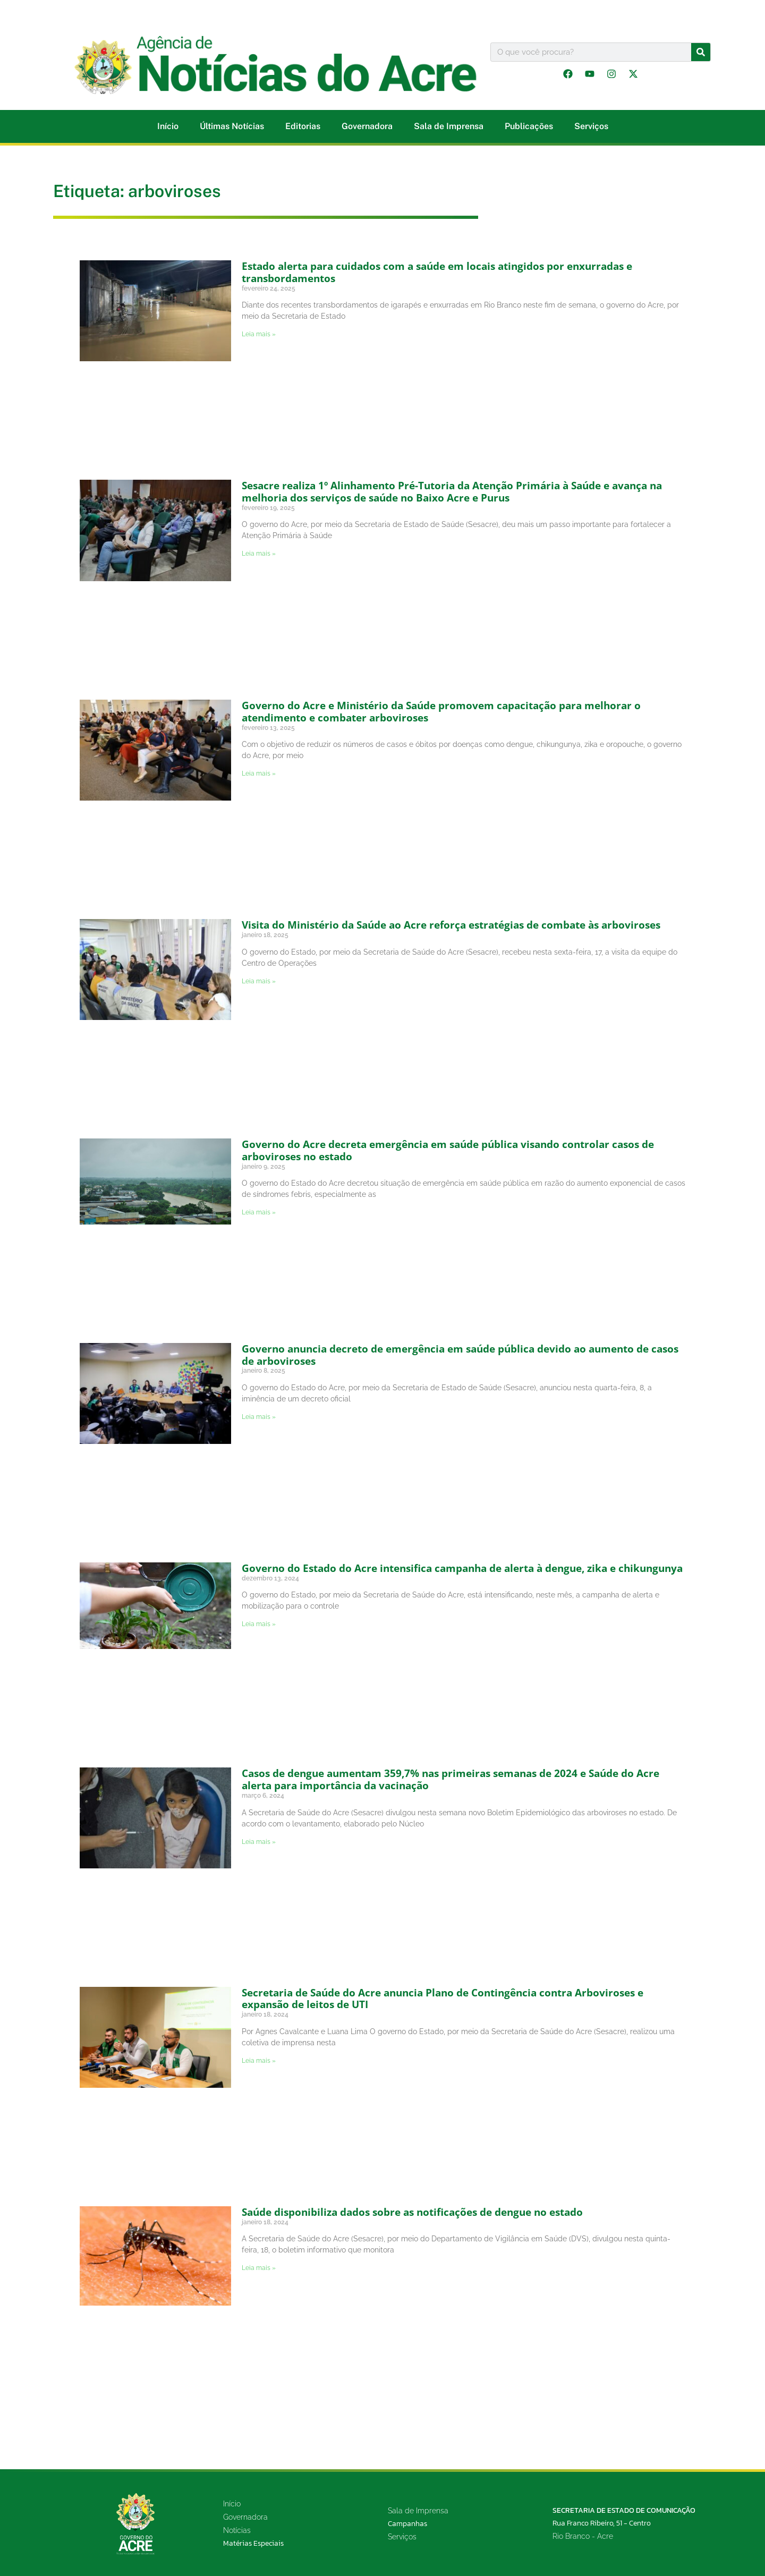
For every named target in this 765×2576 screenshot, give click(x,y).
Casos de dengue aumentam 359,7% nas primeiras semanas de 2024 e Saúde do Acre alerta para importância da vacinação (450, 1779)
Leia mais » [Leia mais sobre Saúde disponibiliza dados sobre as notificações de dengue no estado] (259, 2268)
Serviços (591, 126)
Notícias (237, 2530)
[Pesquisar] (700, 52)
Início (167, 126)
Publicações (529, 126)
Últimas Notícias (232, 126)
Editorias (302, 126)
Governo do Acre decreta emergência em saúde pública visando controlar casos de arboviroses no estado (448, 1150)
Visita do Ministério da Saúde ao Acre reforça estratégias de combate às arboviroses (451, 925)
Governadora (367, 126)
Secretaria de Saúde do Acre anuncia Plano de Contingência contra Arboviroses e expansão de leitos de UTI (442, 1999)
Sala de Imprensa (448, 126)
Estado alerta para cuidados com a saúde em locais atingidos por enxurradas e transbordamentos (437, 272)
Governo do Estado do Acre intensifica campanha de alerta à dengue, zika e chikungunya (462, 1568)
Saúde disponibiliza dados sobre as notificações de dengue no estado (412, 2212)
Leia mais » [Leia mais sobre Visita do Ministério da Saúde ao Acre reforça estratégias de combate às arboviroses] (259, 981)
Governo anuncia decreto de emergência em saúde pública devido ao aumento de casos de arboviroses (460, 1355)
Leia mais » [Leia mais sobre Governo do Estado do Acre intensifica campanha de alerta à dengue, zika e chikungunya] (259, 1624)
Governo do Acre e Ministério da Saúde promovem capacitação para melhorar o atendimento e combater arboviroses (441, 712)
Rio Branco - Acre (582, 2536)
